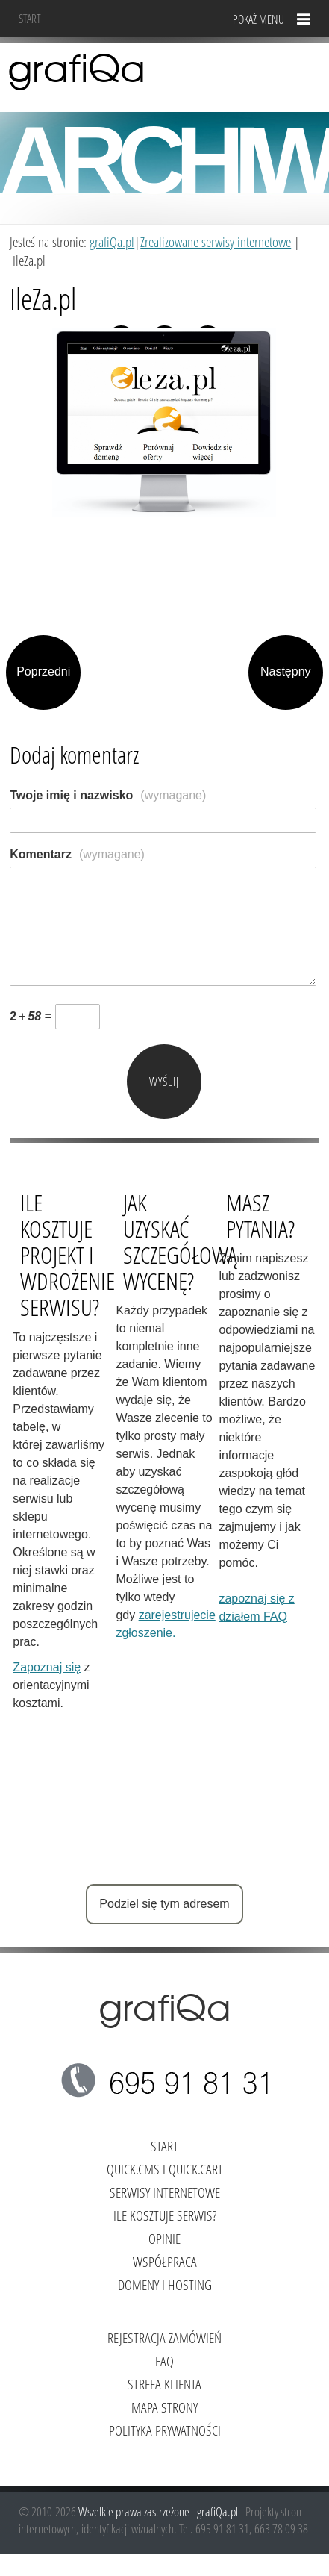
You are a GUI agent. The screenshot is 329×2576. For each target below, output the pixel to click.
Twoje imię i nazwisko (108, 795)
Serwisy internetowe (165, 2192)
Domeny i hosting (165, 2284)
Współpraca (165, 2261)
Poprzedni (43, 671)
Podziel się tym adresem (164, 1903)
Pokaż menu (258, 19)
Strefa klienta (164, 2383)
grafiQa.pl (112, 241)
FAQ (164, 2360)
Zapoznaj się (47, 1667)
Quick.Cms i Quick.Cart (165, 2168)
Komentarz (77, 854)
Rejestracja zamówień (164, 2337)
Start (30, 18)
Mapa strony (164, 2407)
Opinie (164, 2238)
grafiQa (76, 71)
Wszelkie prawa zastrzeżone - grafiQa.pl (159, 2511)
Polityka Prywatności (165, 2430)
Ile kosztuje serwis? (164, 2215)
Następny (285, 671)
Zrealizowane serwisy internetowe (215, 241)
